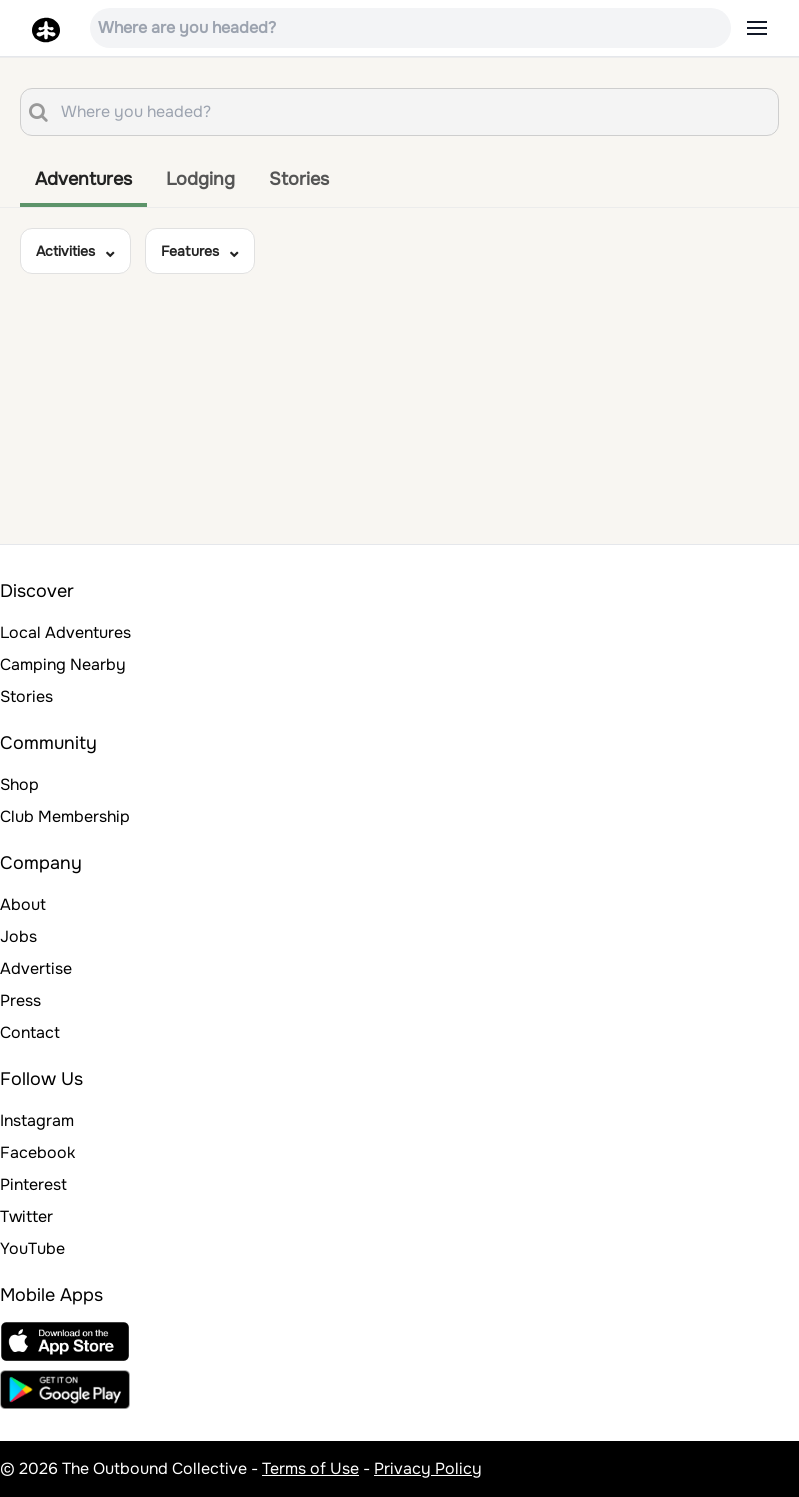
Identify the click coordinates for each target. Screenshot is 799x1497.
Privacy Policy (428, 1468)
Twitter (26, 1216)
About (23, 904)
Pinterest (33, 1184)
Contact (30, 1032)
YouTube (32, 1248)
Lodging (200, 179)
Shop (19, 784)
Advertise (36, 968)
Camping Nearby (63, 664)
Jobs (18, 936)
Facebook (37, 1152)
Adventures (83, 179)
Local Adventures (65, 632)
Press (20, 1000)
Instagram (37, 1120)
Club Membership (65, 816)
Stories (299, 179)
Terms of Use (310, 1468)
